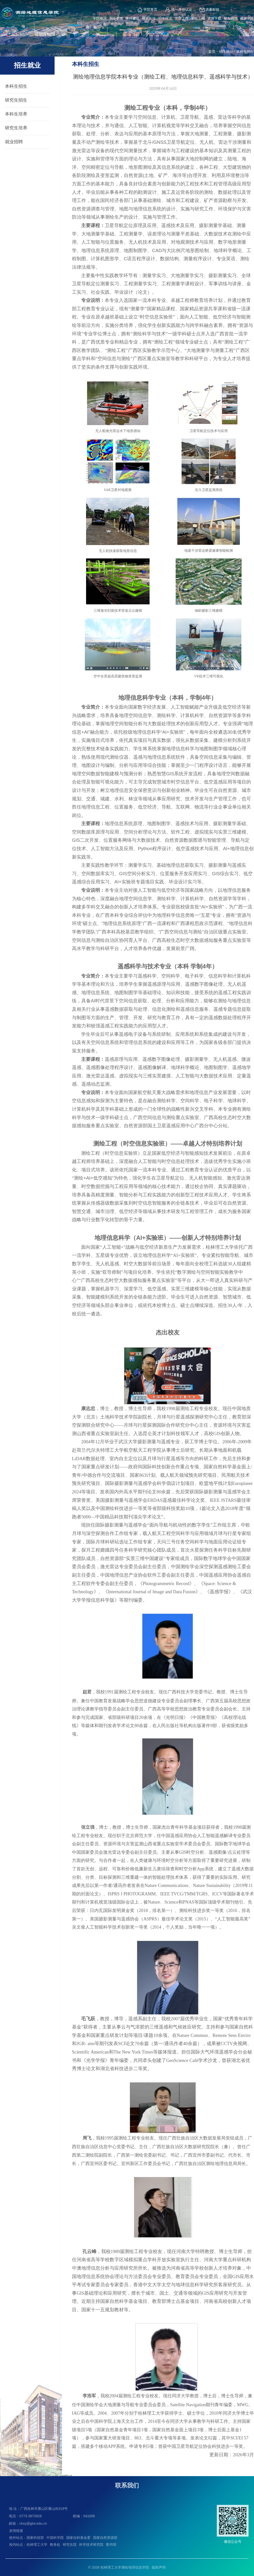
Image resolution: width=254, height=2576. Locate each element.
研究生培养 (16, 127)
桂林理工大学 (37, 2545)
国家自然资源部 (105, 2538)
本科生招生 (16, 86)
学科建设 (132, 18)
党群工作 (182, 18)
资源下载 (214, 18)
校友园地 (231, 18)
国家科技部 (35, 2538)
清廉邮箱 (210, 9)
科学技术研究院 (91, 2545)
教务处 (55, 2545)
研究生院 (70, 2545)
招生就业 (165, 18)
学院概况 (100, 18)
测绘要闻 (116, 18)
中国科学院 (55, 2538)
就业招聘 (14, 141)
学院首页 (147, 9)
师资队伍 (149, 18)
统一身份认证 (178, 10)
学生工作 (198, 18)
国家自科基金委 (78, 2538)
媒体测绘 (247, 18)
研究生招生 (16, 100)
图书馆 (111, 2545)
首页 (211, 52)
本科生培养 (16, 114)
